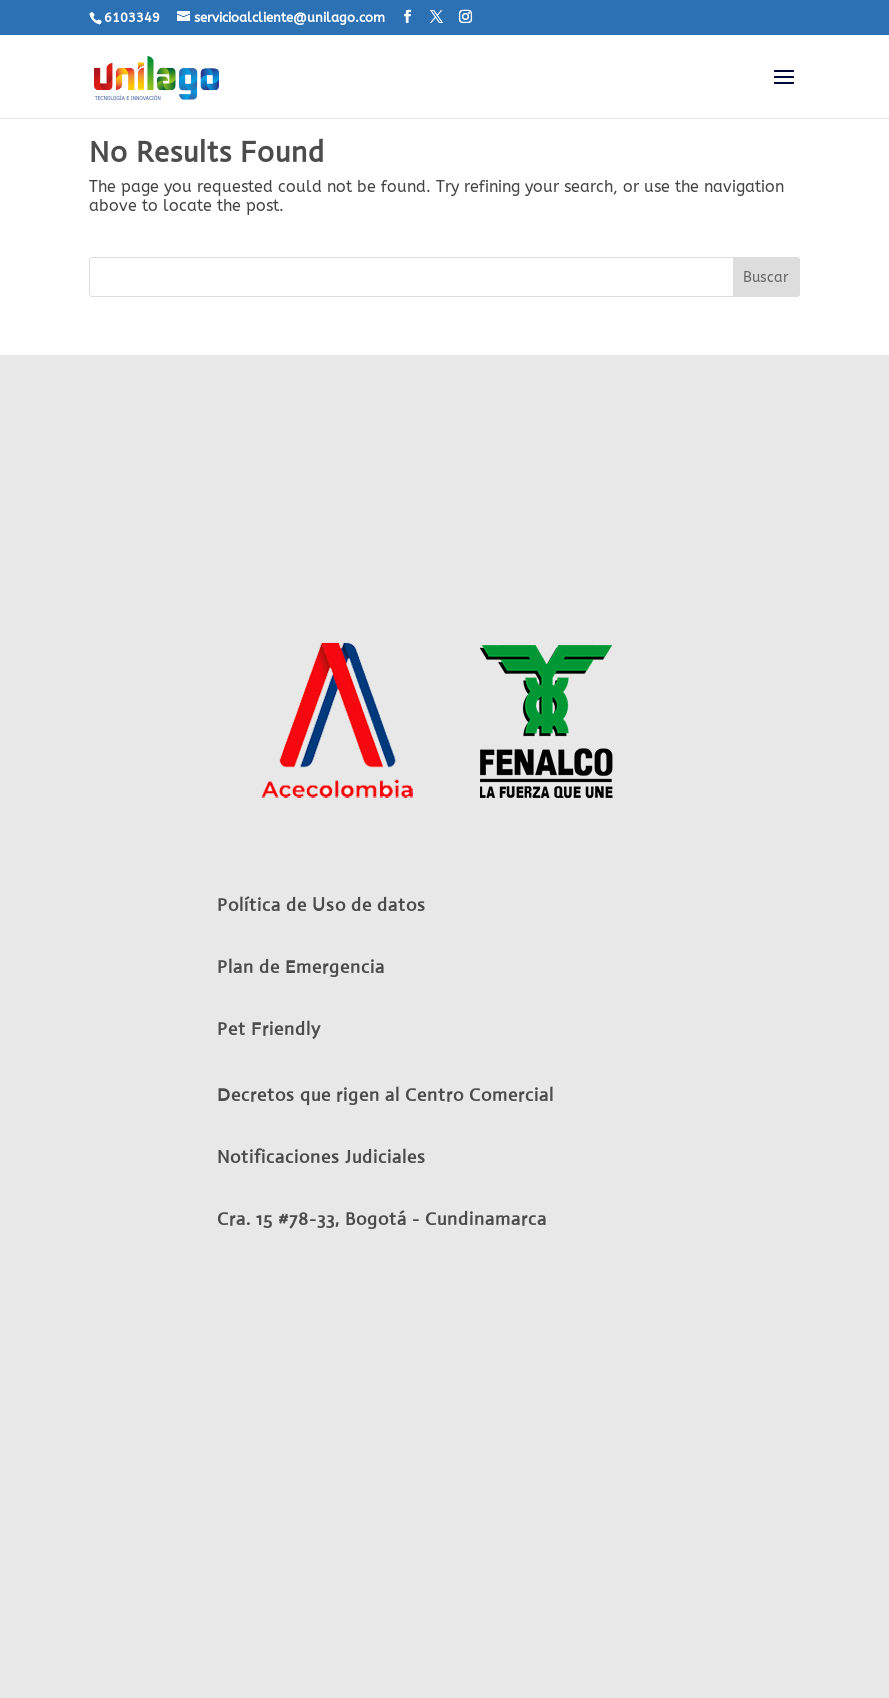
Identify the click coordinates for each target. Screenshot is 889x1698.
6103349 (132, 17)
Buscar (766, 277)
